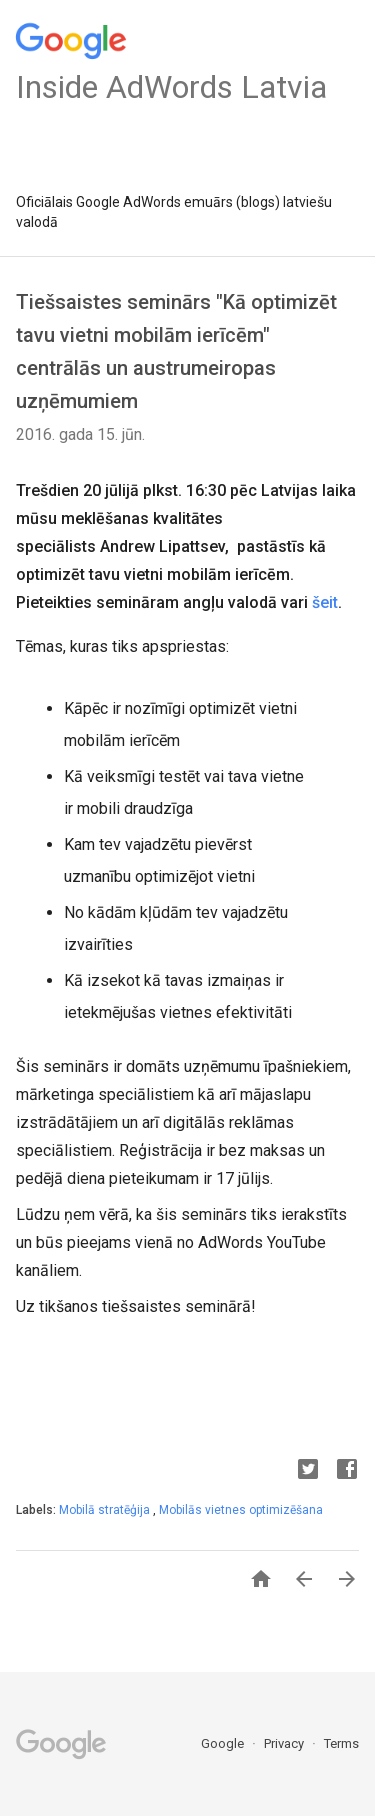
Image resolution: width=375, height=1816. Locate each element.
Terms (341, 1743)
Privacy (285, 1743)
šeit (325, 602)
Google (224, 1743)
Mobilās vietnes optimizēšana (241, 1510)
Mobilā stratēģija (106, 1510)
